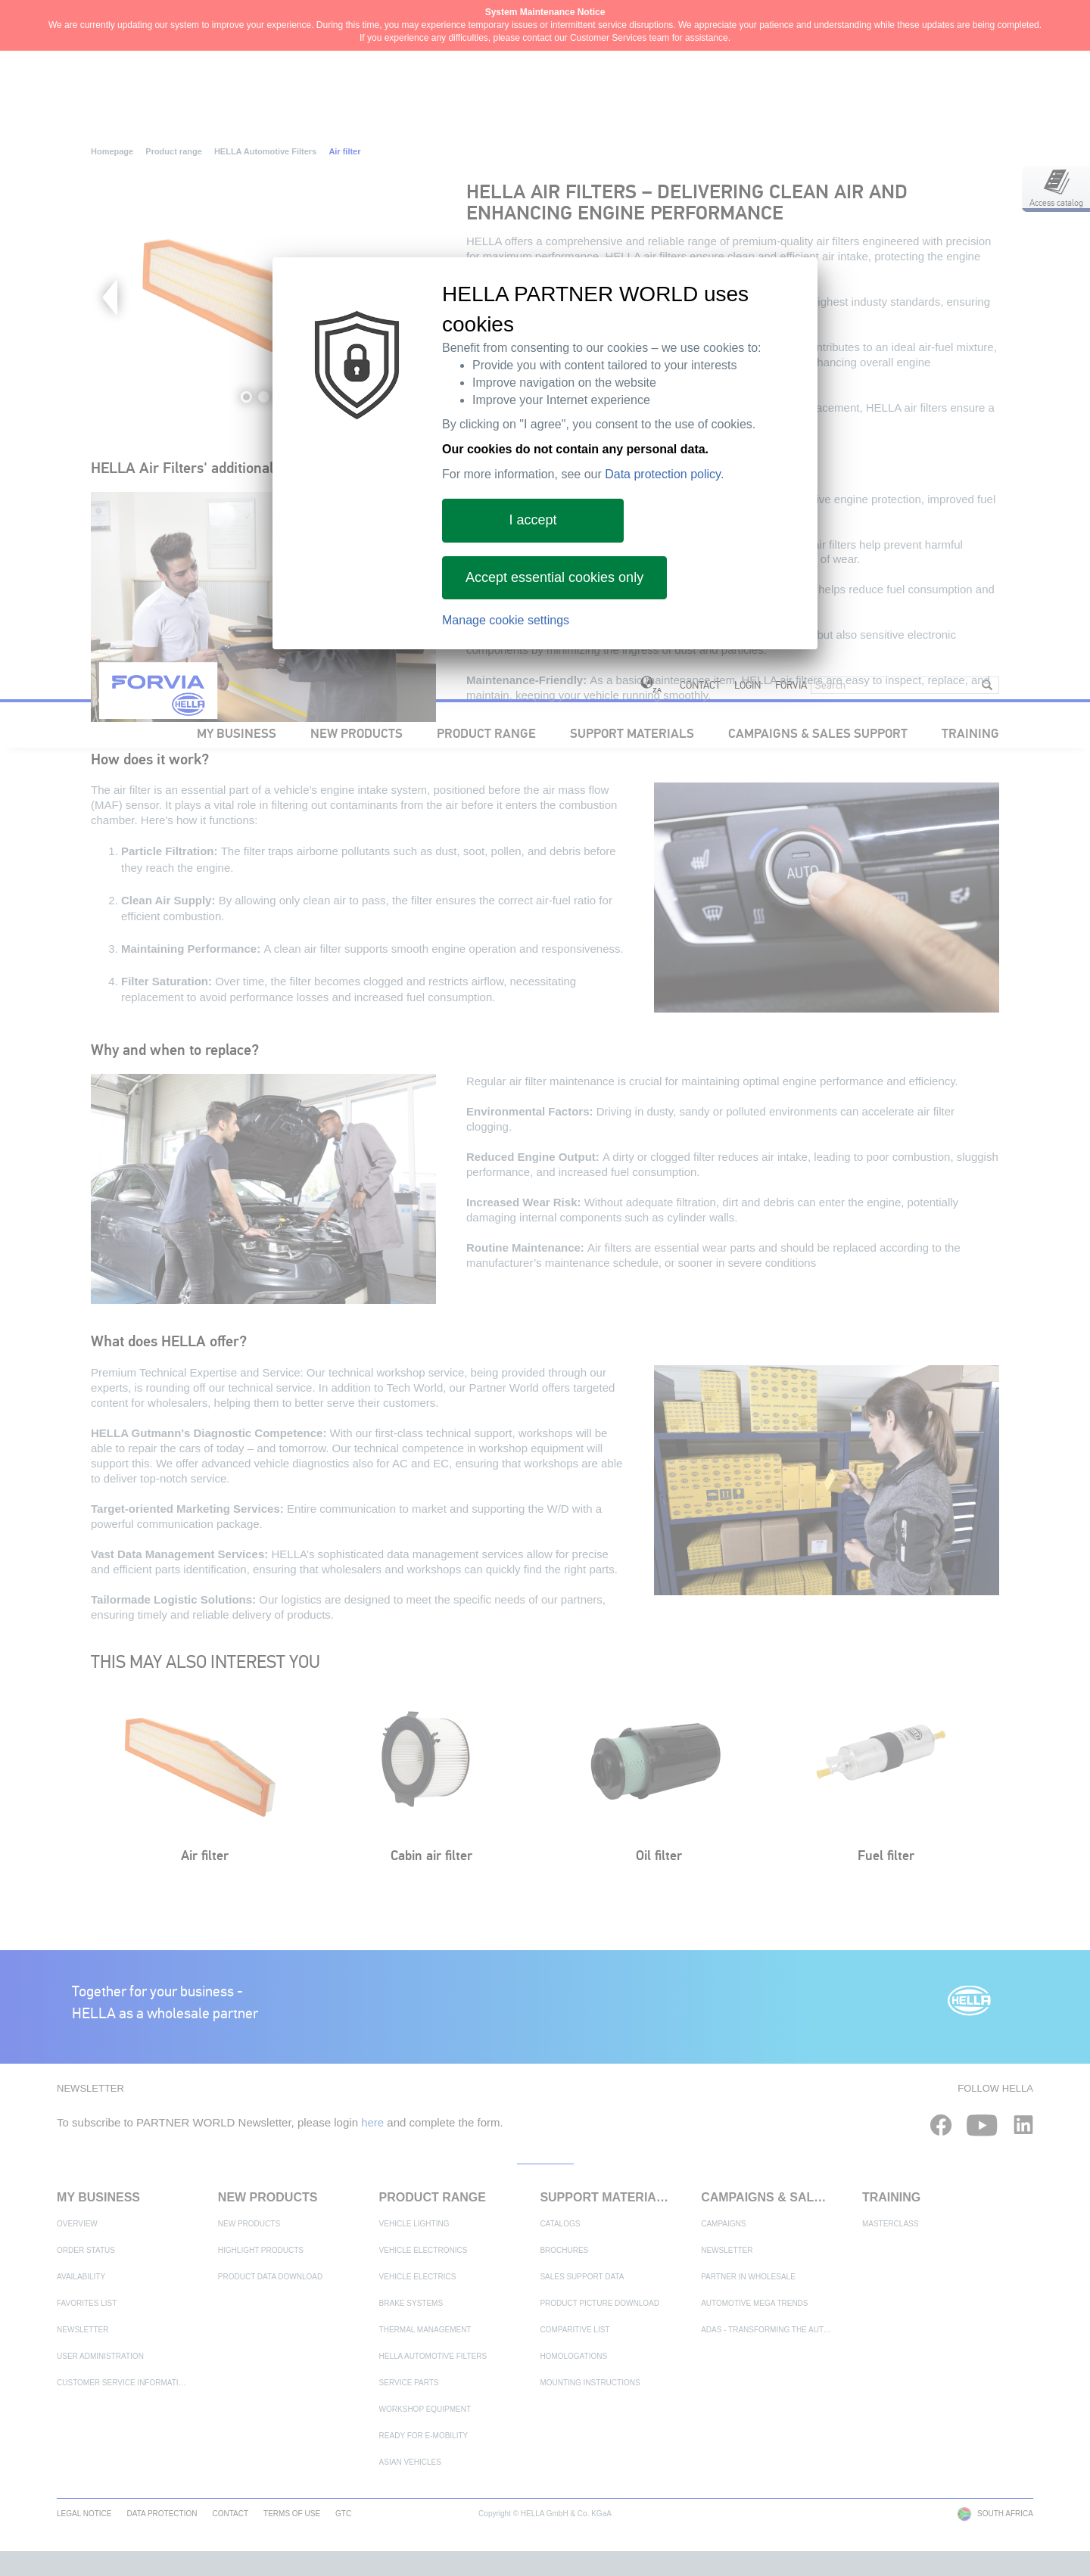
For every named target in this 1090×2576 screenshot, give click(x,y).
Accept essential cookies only (554, 577)
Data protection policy (663, 474)
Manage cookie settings (505, 620)
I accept (532, 519)
